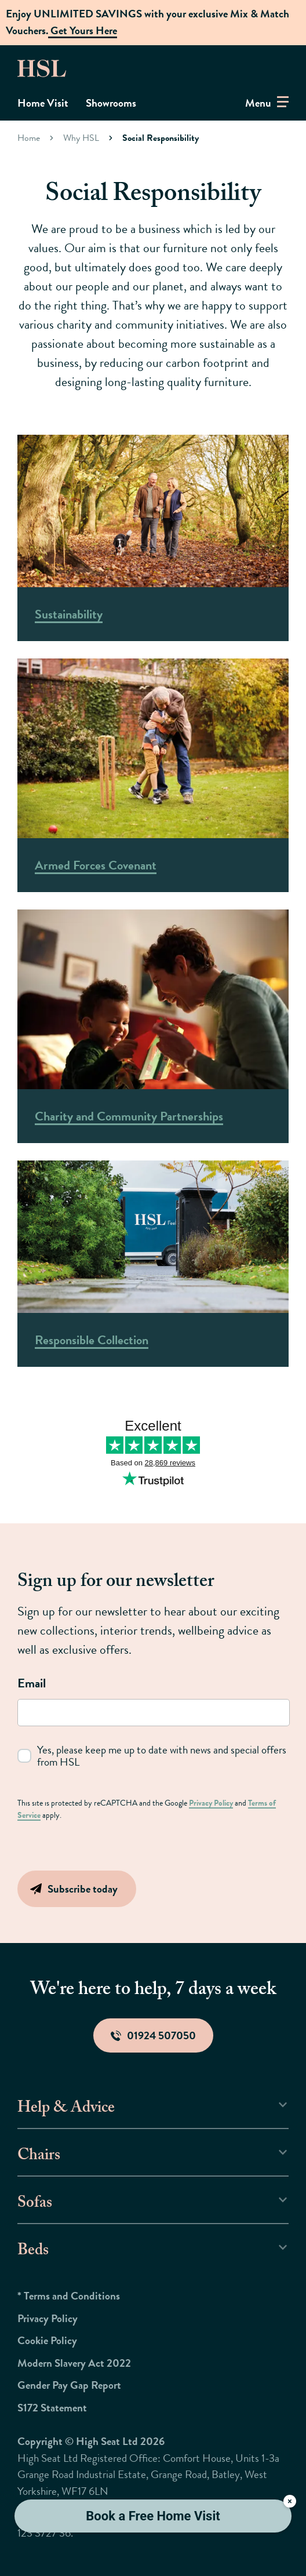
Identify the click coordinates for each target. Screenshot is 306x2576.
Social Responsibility (160, 137)
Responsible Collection (91, 1340)
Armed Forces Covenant (95, 865)
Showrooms (111, 103)
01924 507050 (153, 2035)
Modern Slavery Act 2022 (74, 2363)
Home (28, 137)
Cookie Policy (47, 2340)
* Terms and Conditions (68, 2296)
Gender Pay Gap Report (69, 2385)
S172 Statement (52, 2407)
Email (31, 1683)
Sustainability (69, 614)
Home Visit (42, 103)
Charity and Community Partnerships (129, 1116)
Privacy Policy (211, 1803)
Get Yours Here (82, 30)
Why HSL (81, 137)
